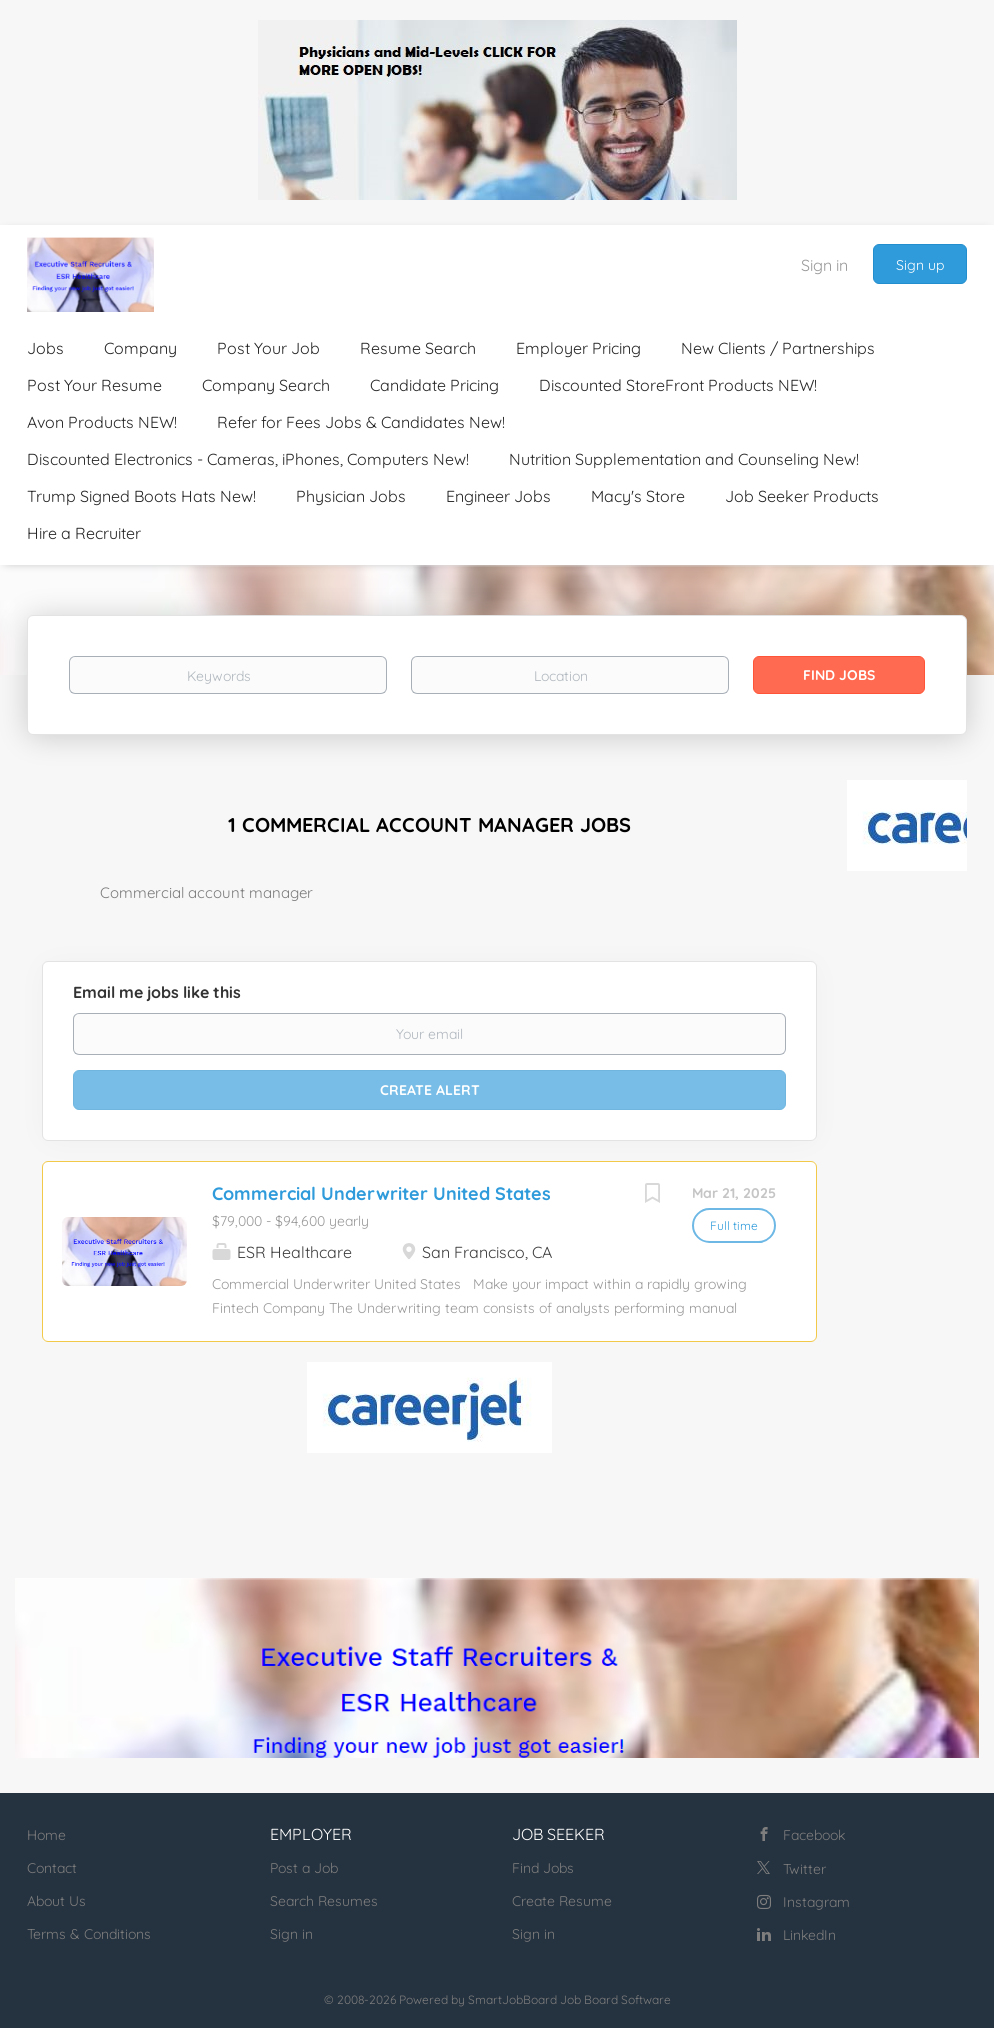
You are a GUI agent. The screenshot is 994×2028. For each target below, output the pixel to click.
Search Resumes (324, 1901)
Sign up (920, 265)
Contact (52, 1868)
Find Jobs (839, 675)
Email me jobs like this (157, 992)
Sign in (824, 265)
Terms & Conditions (89, 1934)
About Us (56, 1901)
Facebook (814, 1835)
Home (46, 1835)
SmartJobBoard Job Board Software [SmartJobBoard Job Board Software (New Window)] (569, 1999)
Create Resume (562, 1901)
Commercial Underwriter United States (381, 1193)
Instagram (816, 1902)
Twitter (804, 1869)
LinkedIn (809, 1935)
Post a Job (304, 1868)
